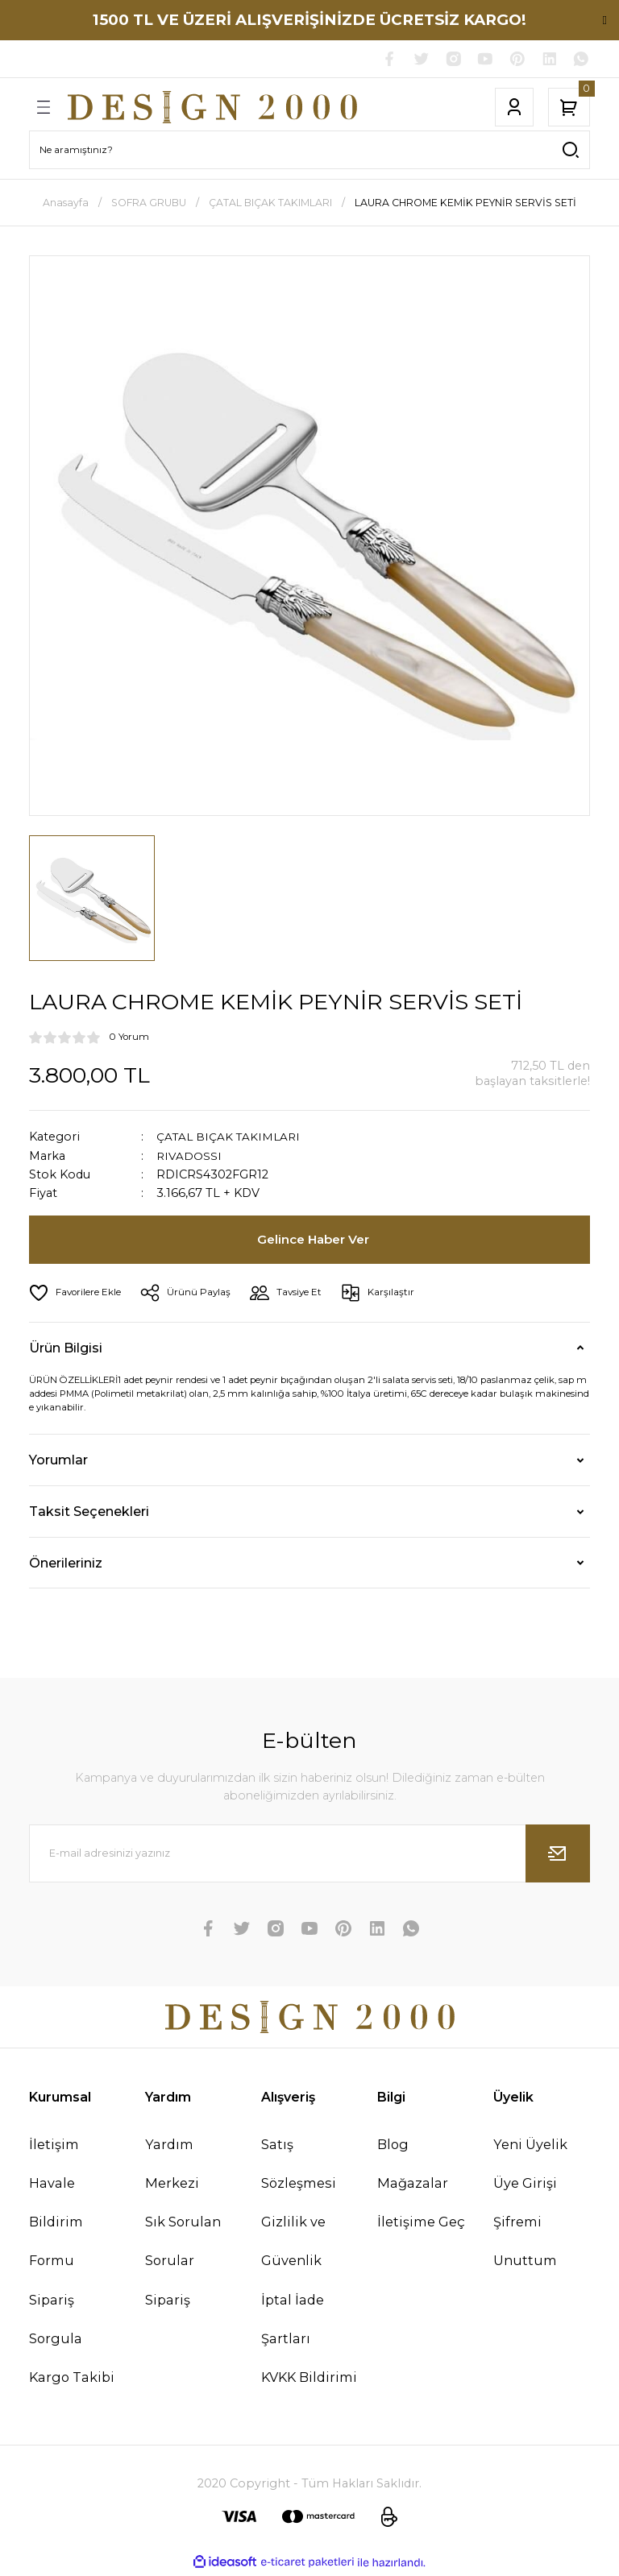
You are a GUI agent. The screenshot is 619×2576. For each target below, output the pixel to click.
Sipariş (167, 2301)
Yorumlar (58, 1462)
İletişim (54, 2146)
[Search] (309, 151)
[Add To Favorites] (78, 1294)
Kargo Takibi (71, 2379)
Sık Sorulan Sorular (183, 2243)
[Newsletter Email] (309, 1855)
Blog (393, 2146)
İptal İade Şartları (292, 2320)
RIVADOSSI (189, 1158)
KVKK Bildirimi (309, 2379)
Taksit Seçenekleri (89, 1513)
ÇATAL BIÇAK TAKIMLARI (230, 1138)
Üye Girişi (525, 2184)
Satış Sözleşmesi (298, 2165)
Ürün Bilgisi (65, 1349)
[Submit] (558, 1855)
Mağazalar (412, 2184)
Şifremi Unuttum (525, 2243)
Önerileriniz (65, 1564)
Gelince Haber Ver (314, 1241)
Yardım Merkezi (172, 2165)
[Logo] (212, 109)
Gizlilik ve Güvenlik (293, 2243)
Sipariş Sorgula (55, 2320)
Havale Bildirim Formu (56, 2223)
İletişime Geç (421, 2224)
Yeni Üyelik (530, 2146)
